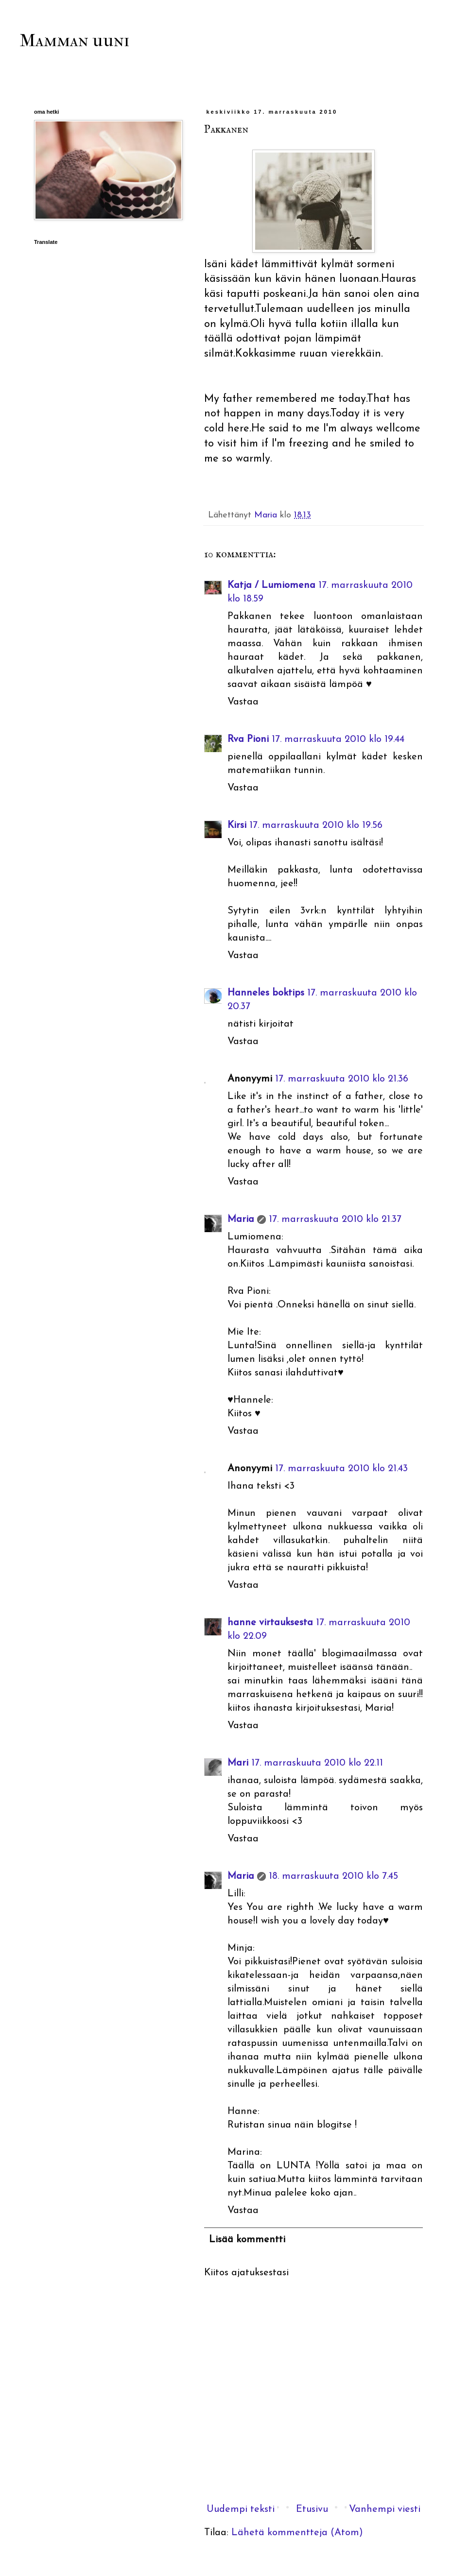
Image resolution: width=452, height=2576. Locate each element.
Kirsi (236, 825)
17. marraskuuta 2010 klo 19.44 (338, 739)
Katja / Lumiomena (271, 585)
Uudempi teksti (241, 2509)
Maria (240, 1219)
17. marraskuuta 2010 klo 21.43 (341, 1469)
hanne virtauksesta (270, 1623)
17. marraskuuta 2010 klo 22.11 (317, 1763)
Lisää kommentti (247, 2240)
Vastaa (243, 702)
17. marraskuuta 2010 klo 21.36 (341, 1079)
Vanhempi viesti (384, 2509)
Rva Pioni (248, 739)
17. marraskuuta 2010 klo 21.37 (335, 1219)
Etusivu (312, 2509)
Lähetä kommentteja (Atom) (297, 2533)
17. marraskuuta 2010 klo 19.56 (315, 825)
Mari (237, 1763)
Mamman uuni (74, 40)
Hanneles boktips (265, 993)
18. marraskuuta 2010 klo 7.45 (333, 1876)
